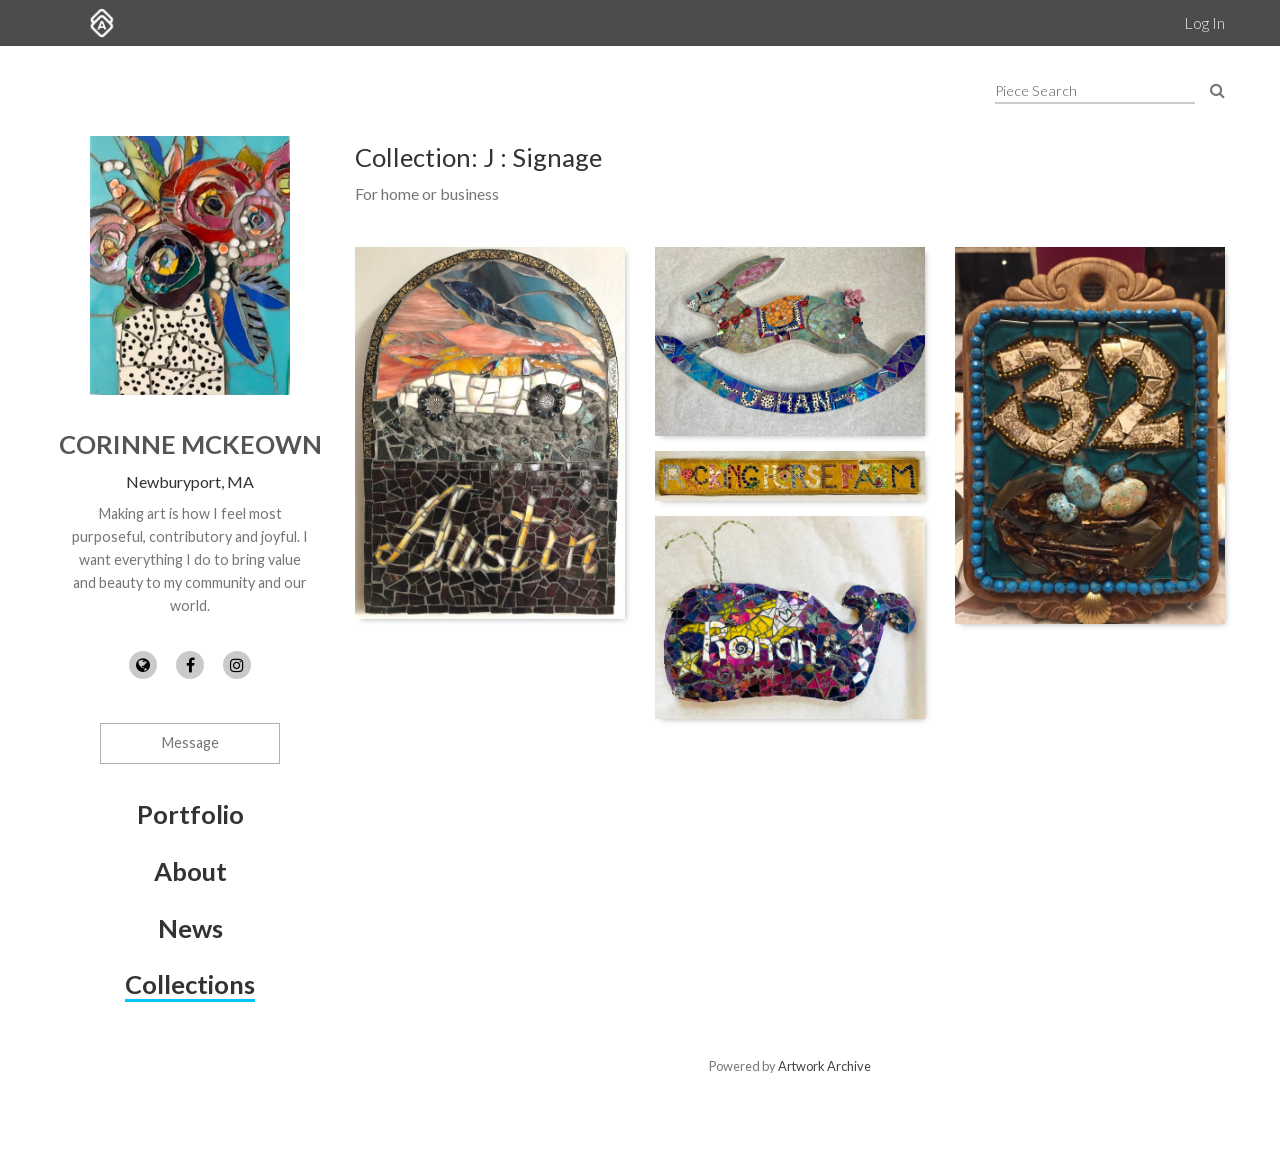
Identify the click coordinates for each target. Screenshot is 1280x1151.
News (190, 928)
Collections (190, 984)
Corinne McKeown (190, 444)
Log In (1204, 22)
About (190, 871)
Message (190, 742)
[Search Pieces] (1217, 89)
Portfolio (190, 814)
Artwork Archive (824, 1066)
